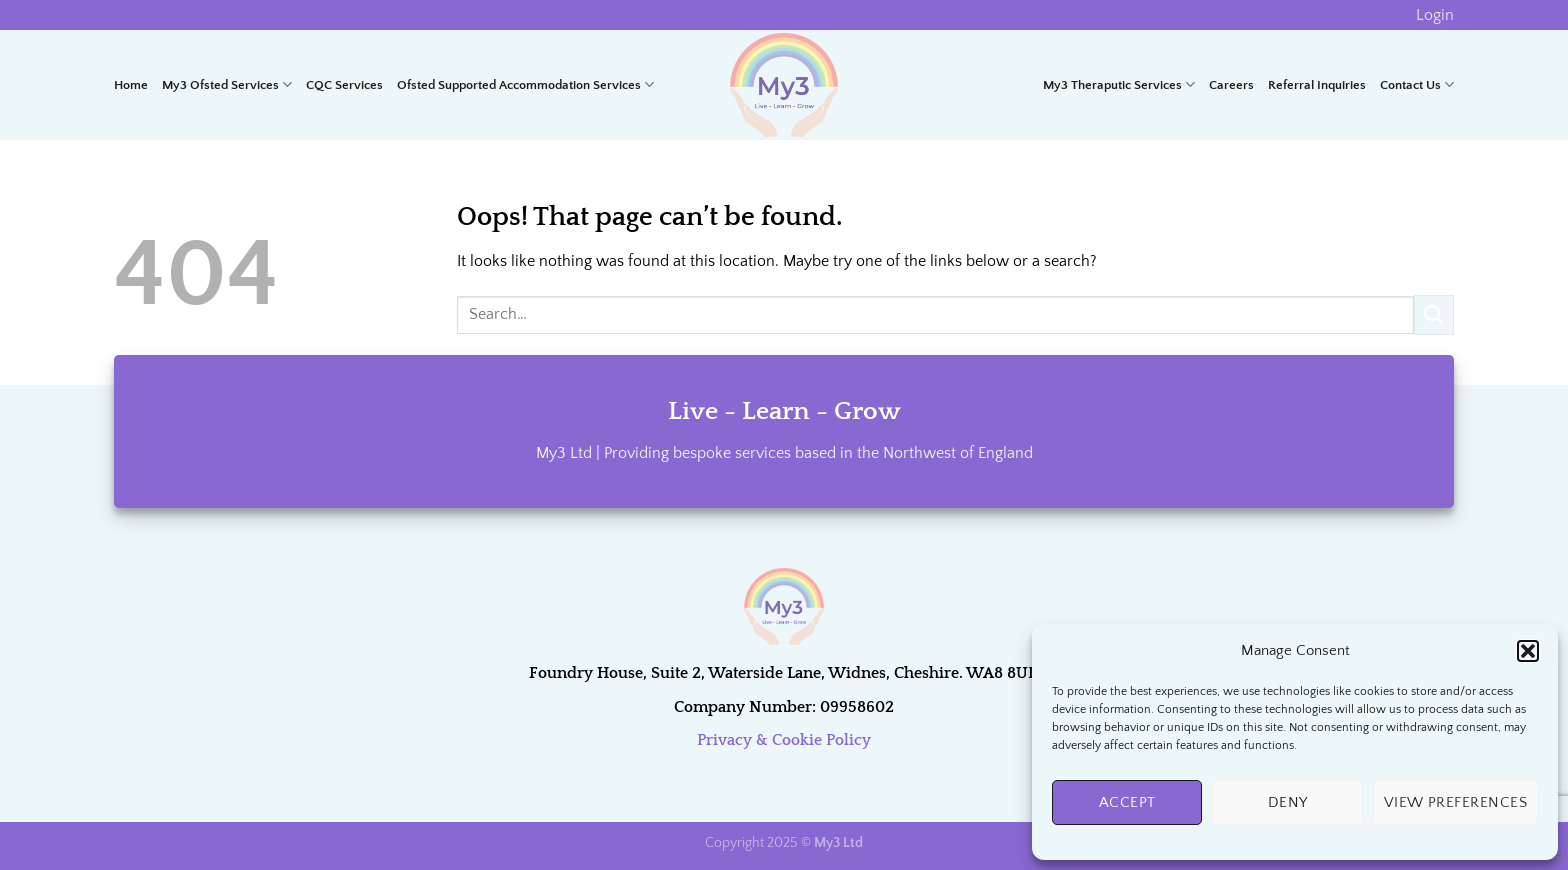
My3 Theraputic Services (1119, 84)
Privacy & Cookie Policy (784, 740)
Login (1435, 15)
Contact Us (1417, 84)
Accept (1127, 802)
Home (131, 85)
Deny (1288, 802)
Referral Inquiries (1317, 85)
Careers (1231, 85)
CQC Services (344, 85)
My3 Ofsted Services (227, 84)
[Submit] (1434, 314)
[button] (1528, 651)
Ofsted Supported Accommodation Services (525, 84)
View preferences (1455, 802)
